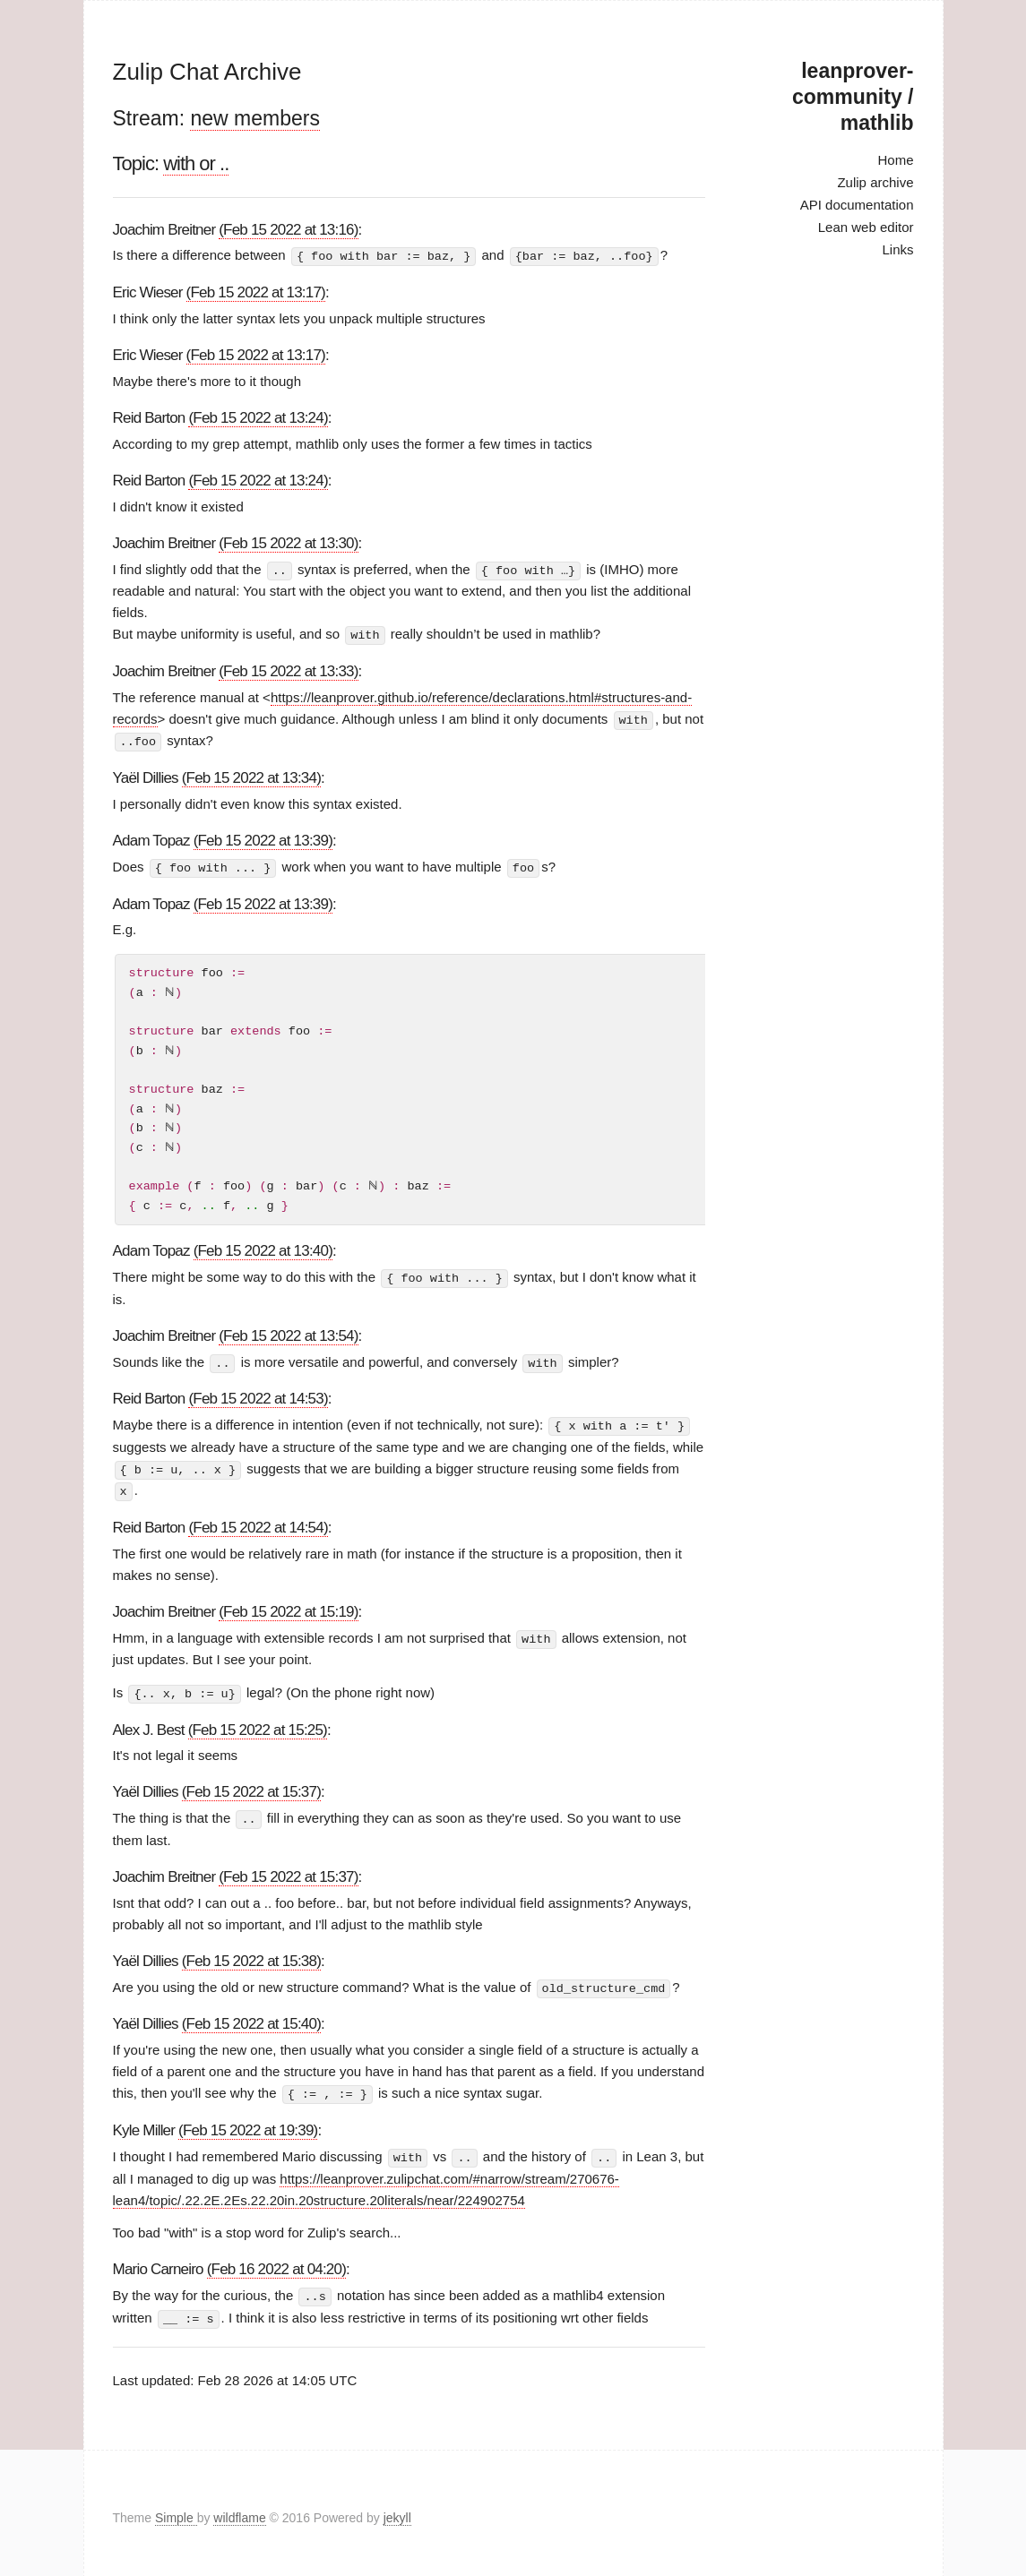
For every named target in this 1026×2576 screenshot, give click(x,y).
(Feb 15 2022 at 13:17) (255, 291)
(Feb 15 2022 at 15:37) (251, 1785)
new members (254, 118)
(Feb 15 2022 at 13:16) (288, 229)
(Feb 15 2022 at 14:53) (257, 1395)
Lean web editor (866, 227)
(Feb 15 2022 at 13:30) (288, 542)
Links (897, 249)
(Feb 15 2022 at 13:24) (257, 416)
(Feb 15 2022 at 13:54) (288, 1332)
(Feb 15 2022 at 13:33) (288, 669)
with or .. (195, 163)
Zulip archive (875, 182)
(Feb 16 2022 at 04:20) (276, 2260)
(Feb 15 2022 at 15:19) (288, 1605)
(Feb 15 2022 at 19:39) (247, 2122)
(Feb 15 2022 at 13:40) (263, 1248)
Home (895, 159)
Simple (176, 2508)
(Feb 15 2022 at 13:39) (263, 837)
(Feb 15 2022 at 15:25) (257, 1722)
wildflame (239, 2508)
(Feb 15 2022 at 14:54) (257, 1521)
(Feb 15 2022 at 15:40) (251, 2016)
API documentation (857, 204)
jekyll (397, 2508)
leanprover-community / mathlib (852, 96)
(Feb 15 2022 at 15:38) (251, 1953)
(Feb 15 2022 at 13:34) (251, 775)
